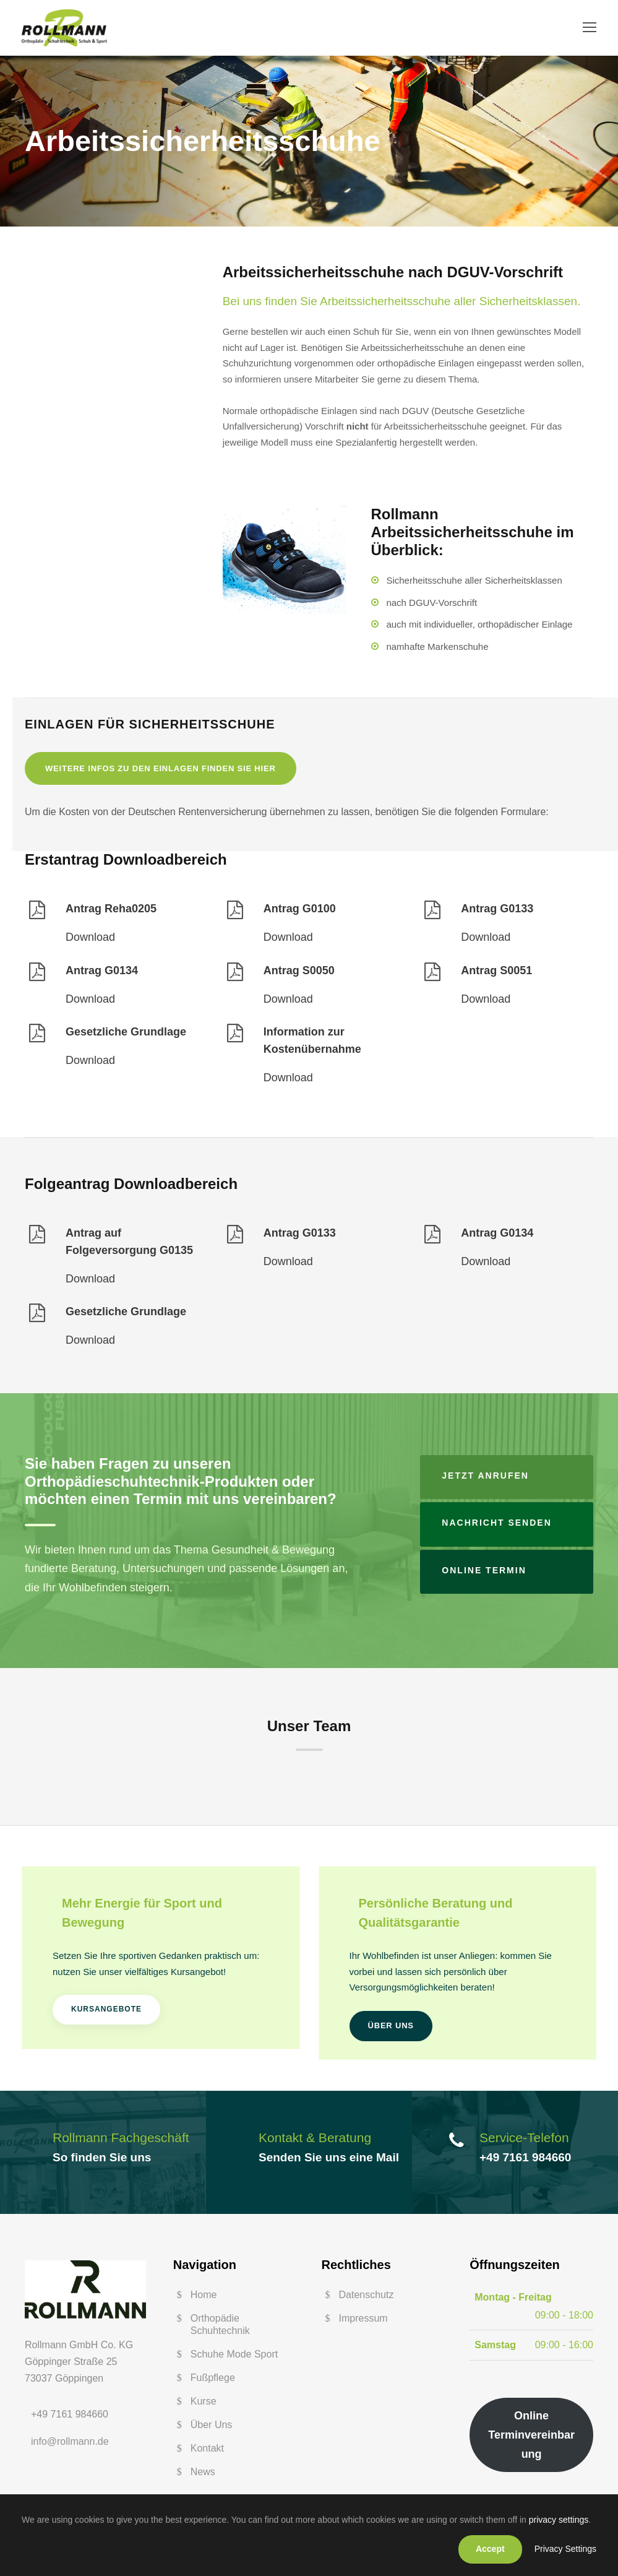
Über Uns (212, 2428)
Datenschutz (366, 2298)
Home (204, 2298)
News (203, 2475)
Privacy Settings (565, 2549)
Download (90, 941)
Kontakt (207, 2452)
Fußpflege (213, 2381)
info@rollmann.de (70, 2444)
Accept (490, 2549)
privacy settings (558, 2520)
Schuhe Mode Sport (234, 2358)
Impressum (363, 2322)
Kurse (204, 2405)
